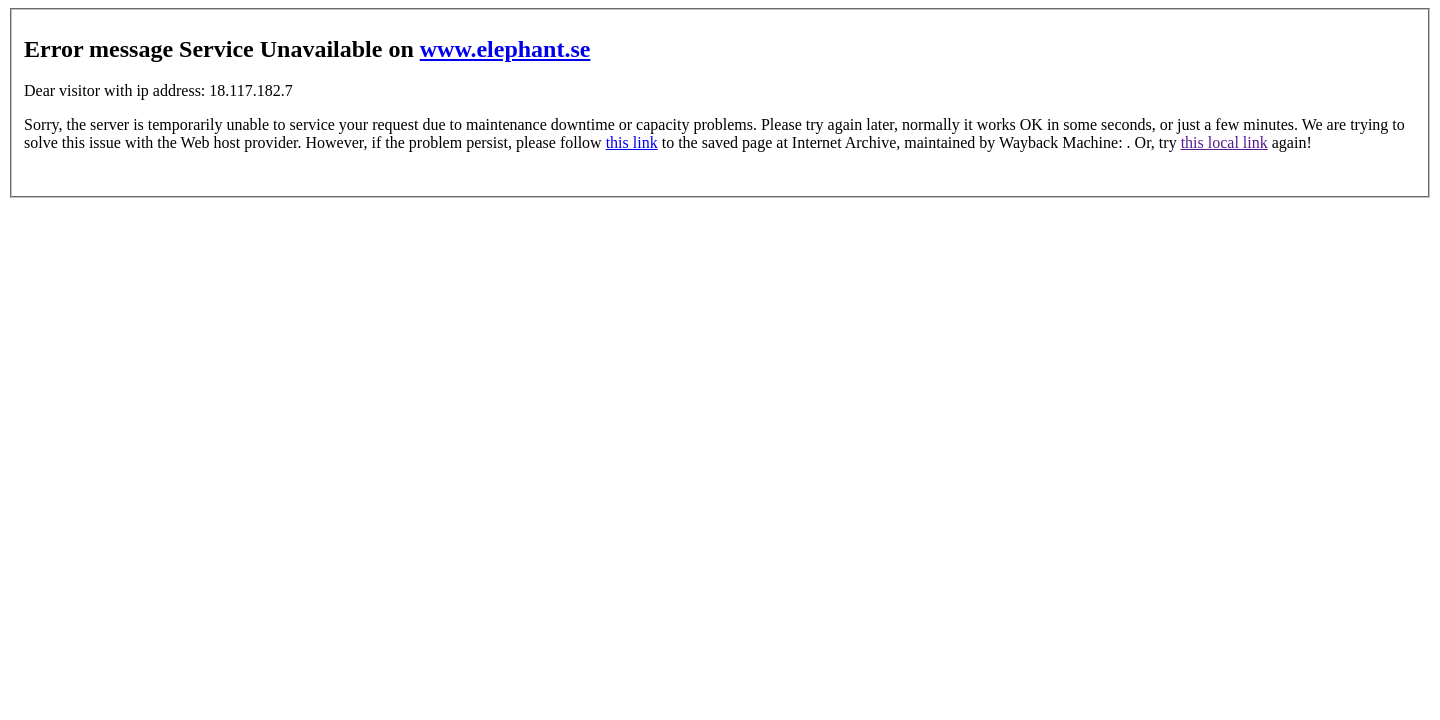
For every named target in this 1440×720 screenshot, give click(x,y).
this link (632, 142)
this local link (1224, 142)
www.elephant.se (505, 49)
